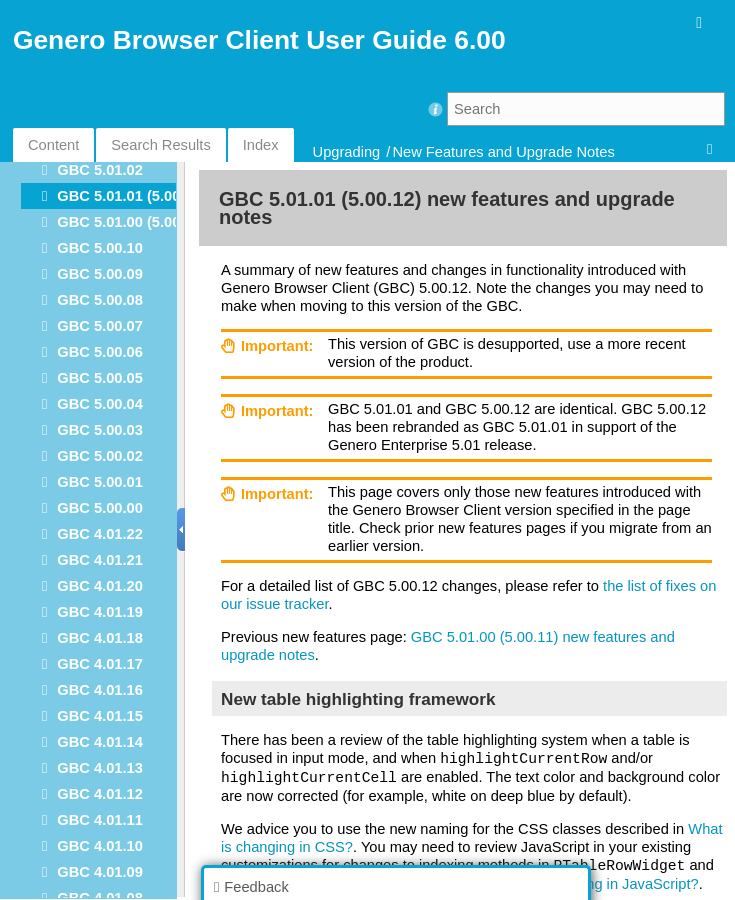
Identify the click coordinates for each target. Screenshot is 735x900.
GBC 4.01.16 (100, 690)
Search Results (160, 145)
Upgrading (347, 152)
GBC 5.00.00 (100, 508)
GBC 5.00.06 (100, 352)
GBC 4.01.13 (100, 768)
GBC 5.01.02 (100, 170)
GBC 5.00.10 (100, 248)
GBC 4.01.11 (100, 820)
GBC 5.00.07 (100, 326)
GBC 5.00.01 (100, 482)
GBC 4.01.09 (100, 872)
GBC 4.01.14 (100, 742)
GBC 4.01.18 (100, 638)
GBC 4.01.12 (100, 794)
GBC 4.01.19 (100, 612)
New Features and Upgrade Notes (503, 152)
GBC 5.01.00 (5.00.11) (131, 222)
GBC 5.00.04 (100, 404)
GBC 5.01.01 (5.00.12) (131, 196)
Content (53, 145)
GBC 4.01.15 (100, 716)
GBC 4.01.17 (100, 664)
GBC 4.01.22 (100, 534)
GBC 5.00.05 (100, 378)
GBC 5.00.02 (100, 456)
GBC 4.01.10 (100, 846)
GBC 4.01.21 (100, 560)
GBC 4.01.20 (100, 586)
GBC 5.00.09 (100, 274)
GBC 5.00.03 (100, 430)
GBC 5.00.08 (100, 300)
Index (261, 145)
